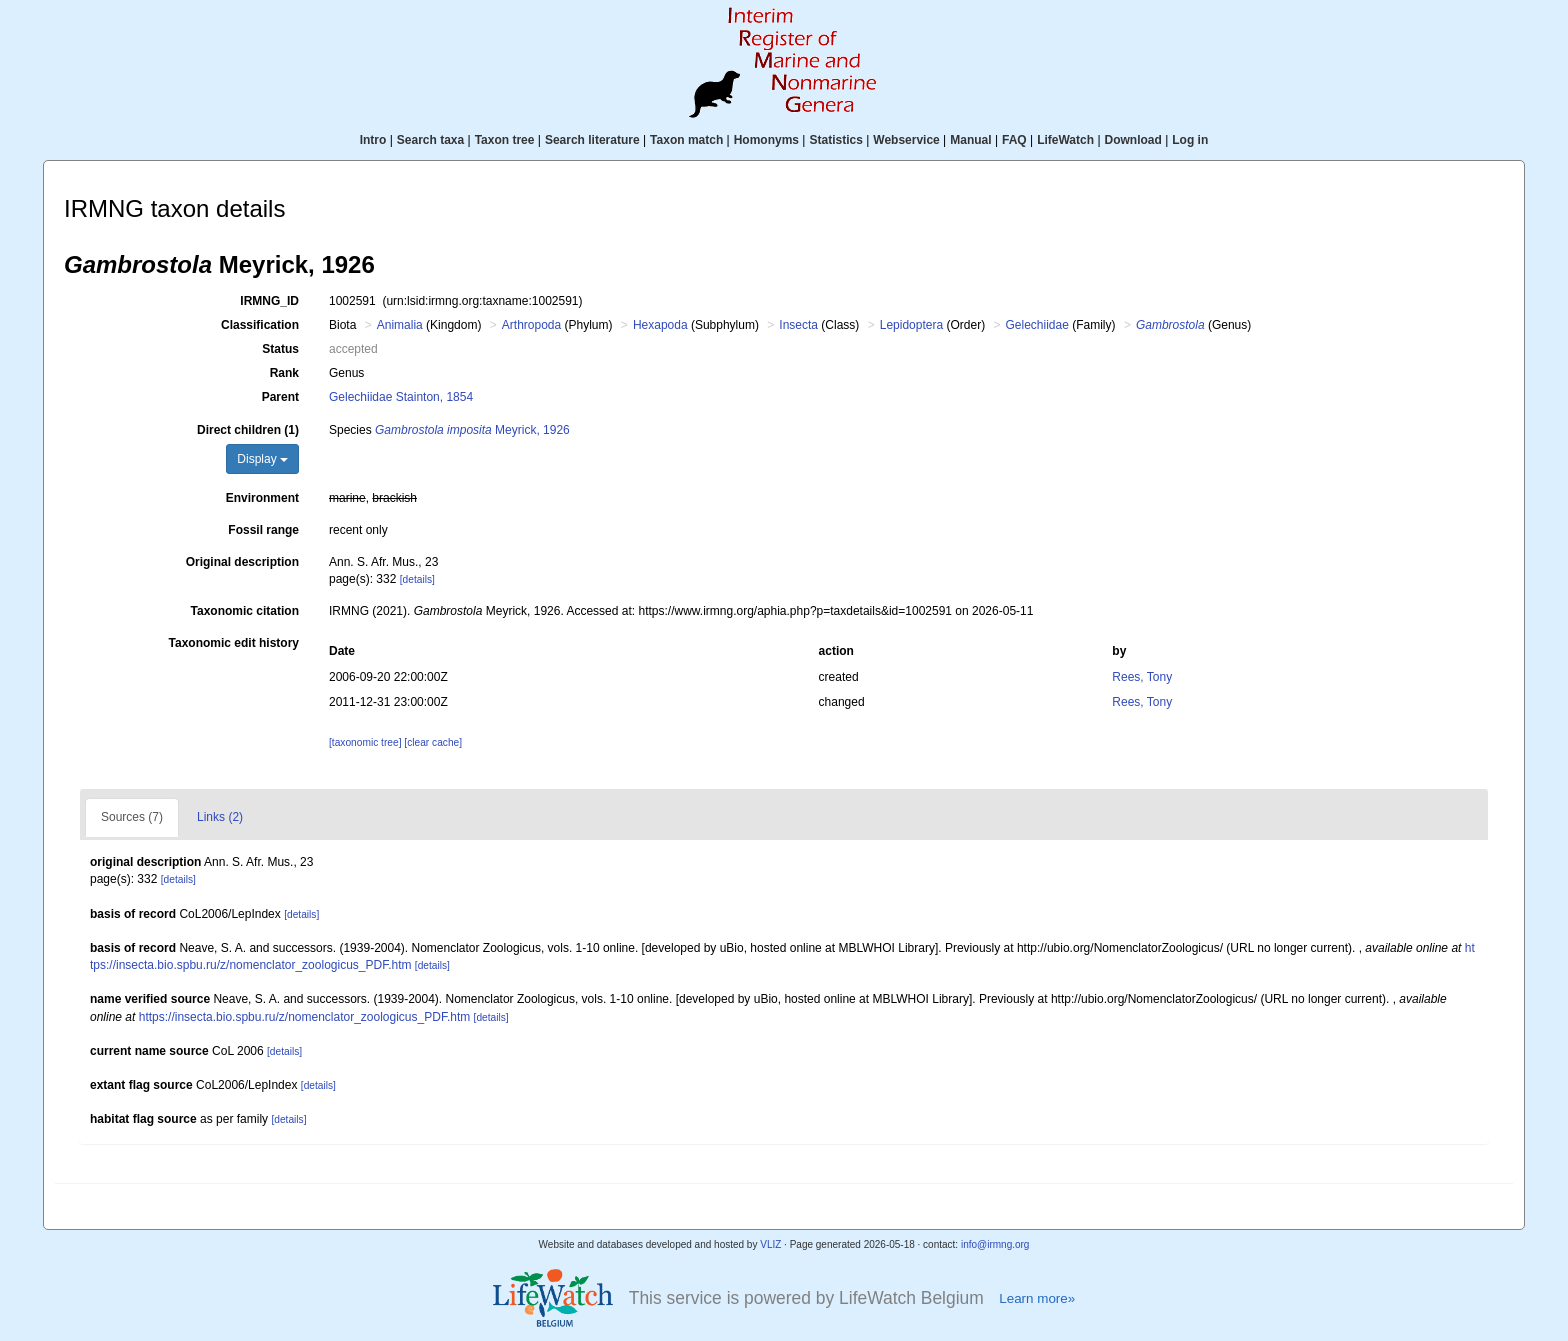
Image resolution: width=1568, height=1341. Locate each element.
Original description (242, 562)
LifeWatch (1065, 140)
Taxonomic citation (245, 611)
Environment (262, 498)
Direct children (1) (248, 430)
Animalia (400, 325)
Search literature (592, 140)
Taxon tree (505, 140)
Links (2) (220, 817)
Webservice (906, 140)
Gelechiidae (1036, 325)
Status (280, 349)
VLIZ (770, 1244)
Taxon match (686, 140)
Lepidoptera (911, 325)
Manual (970, 140)
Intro (373, 140)
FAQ (1014, 140)
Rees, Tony (1142, 677)
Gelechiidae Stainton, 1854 (401, 397)
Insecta (798, 325)
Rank (284, 373)
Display (262, 459)
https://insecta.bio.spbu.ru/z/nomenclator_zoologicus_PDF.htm (305, 1017)
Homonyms (766, 140)
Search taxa (430, 140)
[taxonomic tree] (365, 742)
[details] (417, 579)
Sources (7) (132, 817)
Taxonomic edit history (234, 643)
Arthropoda (531, 325)
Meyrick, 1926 (472, 430)
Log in (1190, 140)
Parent (280, 397)
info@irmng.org (995, 1244)
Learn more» (1037, 1298)
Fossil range (263, 530)
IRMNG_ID (269, 301)
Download (1133, 140)
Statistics (835, 140)
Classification (260, 325)
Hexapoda (660, 325)
